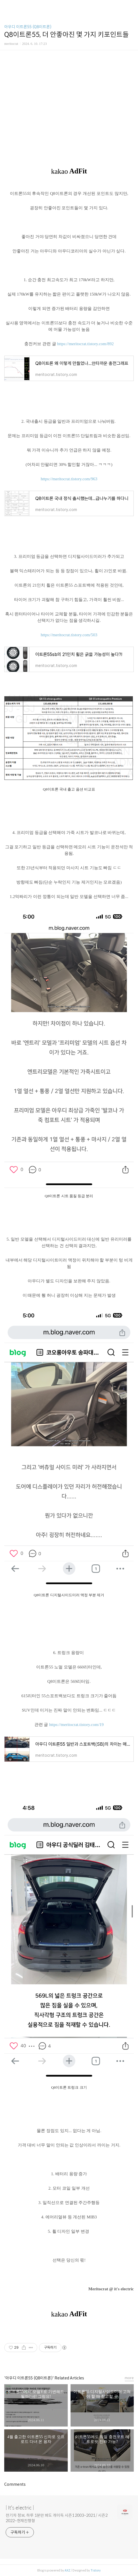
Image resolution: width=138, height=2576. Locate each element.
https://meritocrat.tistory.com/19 (76, 1724)
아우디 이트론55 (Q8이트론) (27, 26)
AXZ (67, 2570)
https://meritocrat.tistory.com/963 (69, 479)
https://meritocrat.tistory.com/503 (69, 635)
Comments (15, 2484)
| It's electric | (20, 2508)
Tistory (96, 2570)
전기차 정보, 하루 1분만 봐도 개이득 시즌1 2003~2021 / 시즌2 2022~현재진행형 (57, 2518)
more (129, 2377)
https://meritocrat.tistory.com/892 (85, 344)
